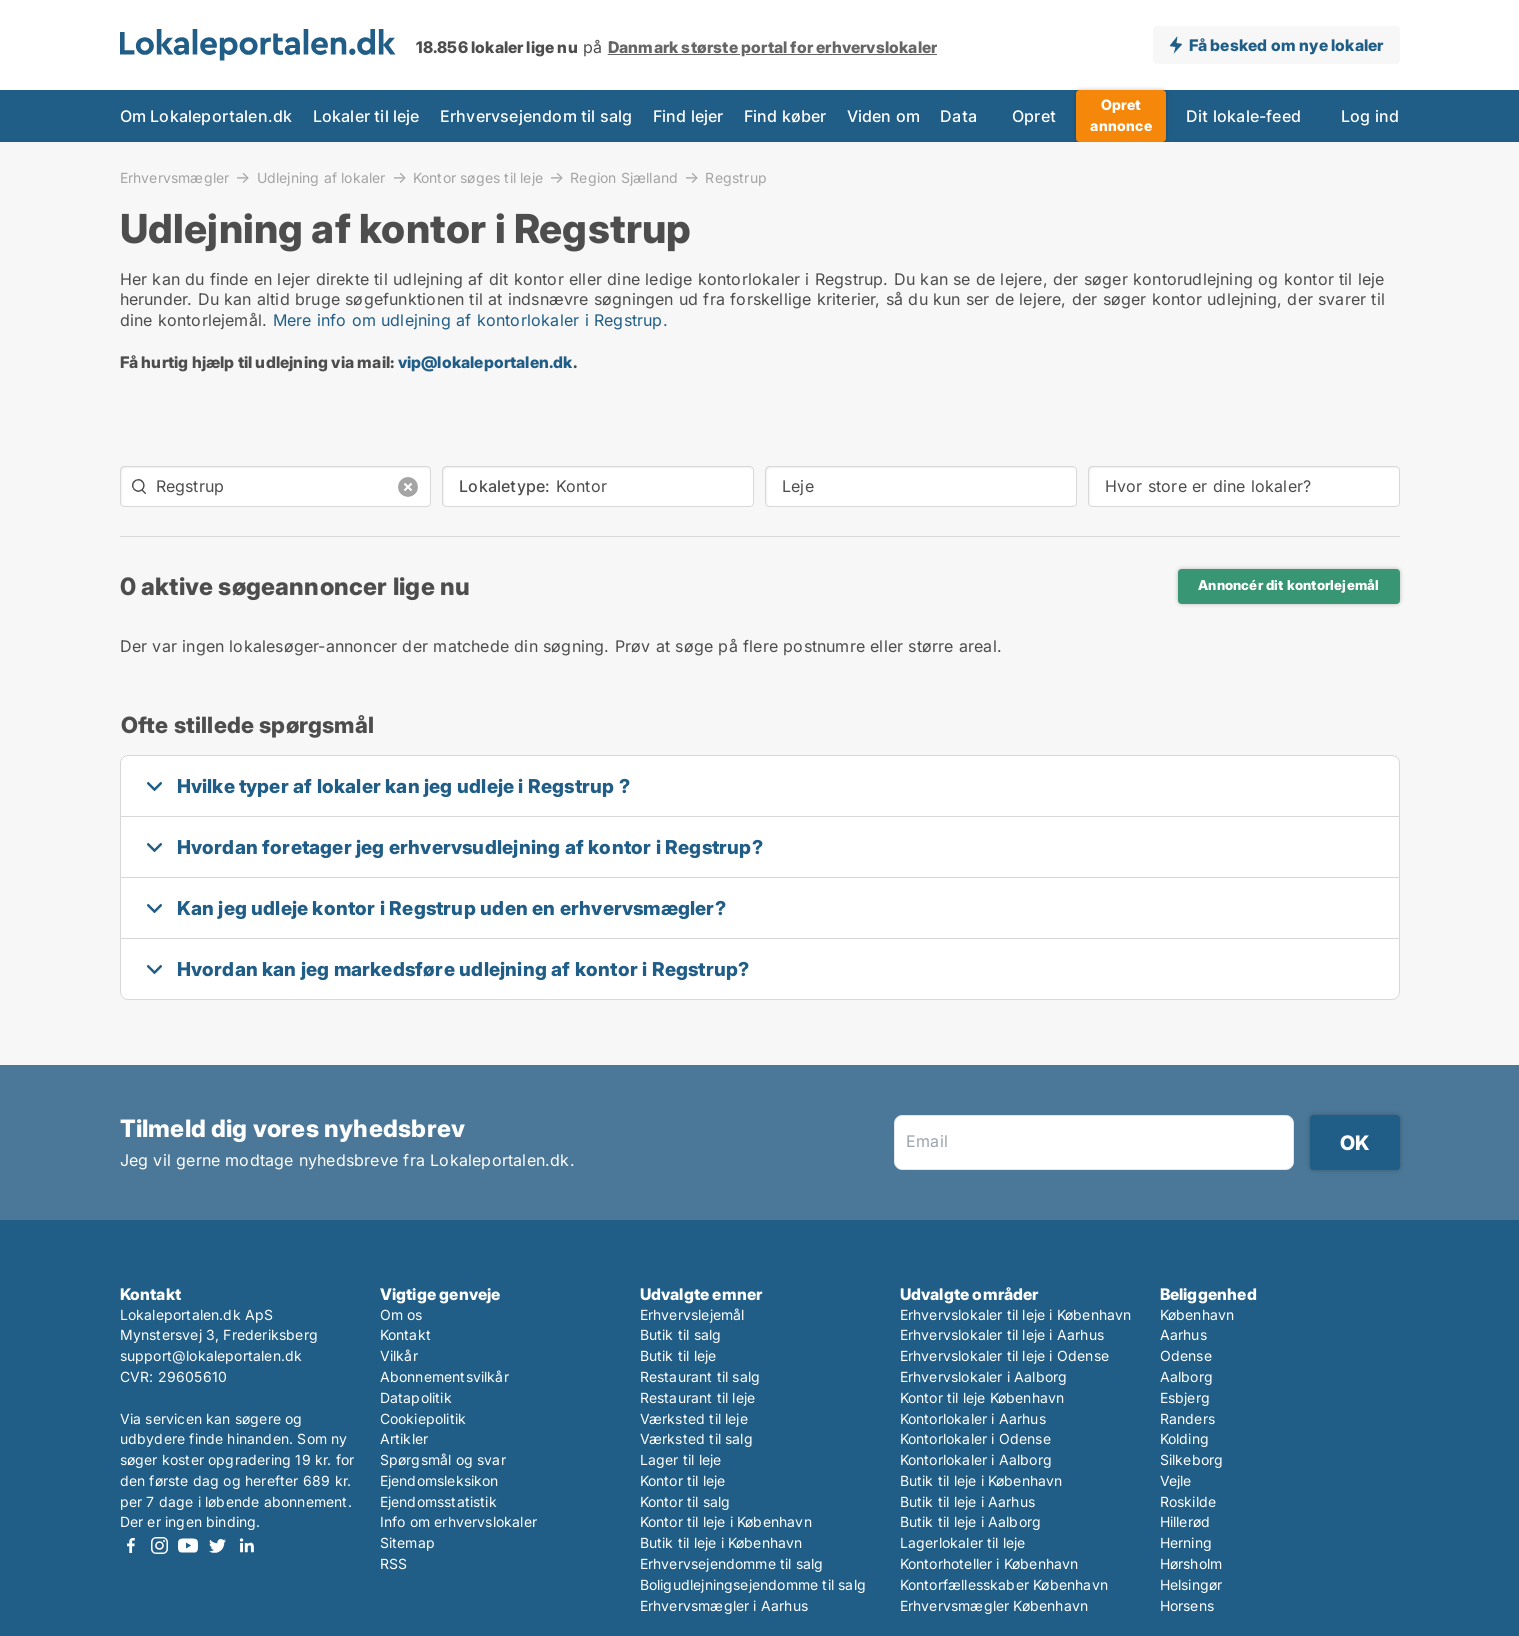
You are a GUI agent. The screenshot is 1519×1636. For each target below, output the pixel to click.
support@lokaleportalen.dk (211, 1355)
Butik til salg (681, 1334)
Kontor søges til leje (478, 177)
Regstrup (736, 178)
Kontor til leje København (982, 1397)
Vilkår (399, 1355)
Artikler (404, 1438)
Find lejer (688, 116)
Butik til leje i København (721, 1542)
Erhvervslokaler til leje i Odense (1005, 1355)
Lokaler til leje (366, 116)
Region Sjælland (624, 177)
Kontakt (405, 1334)
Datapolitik (416, 1397)
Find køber (785, 116)
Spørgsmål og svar (443, 1459)
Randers (1187, 1418)
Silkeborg (1192, 1459)
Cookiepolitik (423, 1418)
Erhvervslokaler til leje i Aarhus (1002, 1334)
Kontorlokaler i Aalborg (976, 1459)
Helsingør (1191, 1584)
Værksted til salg (696, 1438)
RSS (394, 1563)
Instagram (160, 1545)
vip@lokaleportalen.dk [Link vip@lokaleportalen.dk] (485, 362)
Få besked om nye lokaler (1286, 45)
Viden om (884, 116)
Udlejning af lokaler (321, 177)
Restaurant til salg (700, 1376)
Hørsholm (1191, 1563)
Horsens (1187, 1605)
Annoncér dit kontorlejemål (1288, 585)
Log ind (1370, 116)
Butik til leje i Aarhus (968, 1501)
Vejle (1176, 1480)
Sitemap (407, 1542)
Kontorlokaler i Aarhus (973, 1418)
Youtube (189, 1545)
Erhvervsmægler (175, 177)
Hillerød (1185, 1521)
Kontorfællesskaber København (1004, 1584)
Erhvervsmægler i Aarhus (724, 1605)
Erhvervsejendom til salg (536, 116)
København (1197, 1314)
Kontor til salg (685, 1501)
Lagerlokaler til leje (963, 1542)
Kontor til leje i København (726, 1521)
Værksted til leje (694, 1418)
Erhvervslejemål (692, 1314)
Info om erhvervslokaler (459, 1521)
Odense (1186, 1355)
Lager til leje (681, 1459)
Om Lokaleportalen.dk (206, 116)
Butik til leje (678, 1355)
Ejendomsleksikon (439, 1480)
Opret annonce (1120, 115)
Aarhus (1183, 1334)
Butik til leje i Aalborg (971, 1521)
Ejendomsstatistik (438, 1501)
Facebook (131, 1545)
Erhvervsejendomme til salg (732, 1563)
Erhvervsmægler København (994, 1605)
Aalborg (1186, 1376)
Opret (1034, 116)
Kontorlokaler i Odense (975, 1438)
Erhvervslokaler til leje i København (1016, 1314)
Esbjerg (1185, 1397)
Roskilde (1188, 1501)
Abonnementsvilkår (444, 1376)
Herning (1186, 1542)
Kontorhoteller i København (989, 1563)
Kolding (1184, 1438)
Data (958, 116)
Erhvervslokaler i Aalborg (984, 1376)
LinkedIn (247, 1545)
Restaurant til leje (698, 1397)
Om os (401, 1314)
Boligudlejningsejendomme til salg (753, 1584)
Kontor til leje (683, 1480)
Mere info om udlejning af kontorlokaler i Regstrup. (470, 320)
